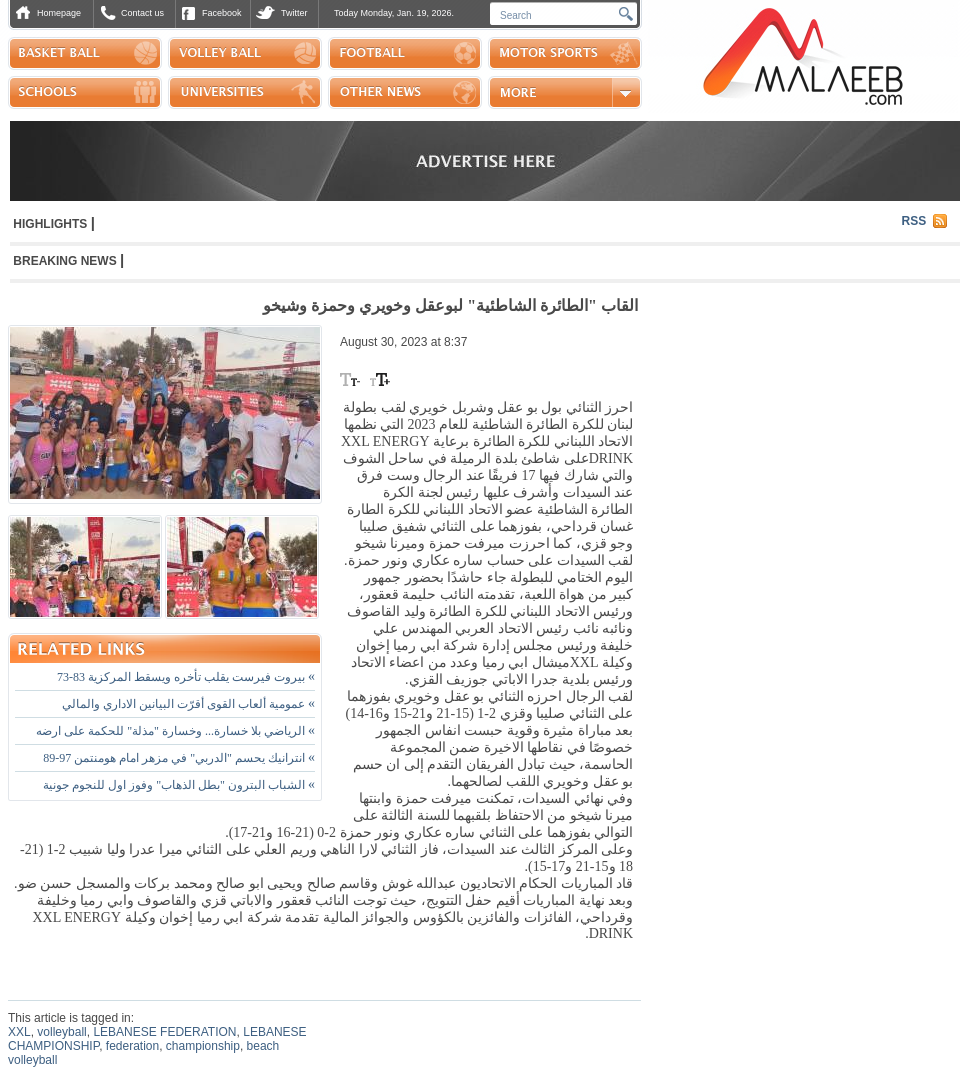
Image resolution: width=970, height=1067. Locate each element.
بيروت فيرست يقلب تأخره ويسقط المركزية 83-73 (186, 677)
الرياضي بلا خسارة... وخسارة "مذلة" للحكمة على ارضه (175, 731)
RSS (914, 221)
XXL (19, 1032)
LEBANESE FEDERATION (164, 1032)
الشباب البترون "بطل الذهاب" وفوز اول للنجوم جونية (179, 785)
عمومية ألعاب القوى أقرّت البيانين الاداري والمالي (188, 704)
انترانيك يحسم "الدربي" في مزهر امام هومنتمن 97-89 (179, 758)
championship (203, 1046)
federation (132, 1046)
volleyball (61, 1032)
